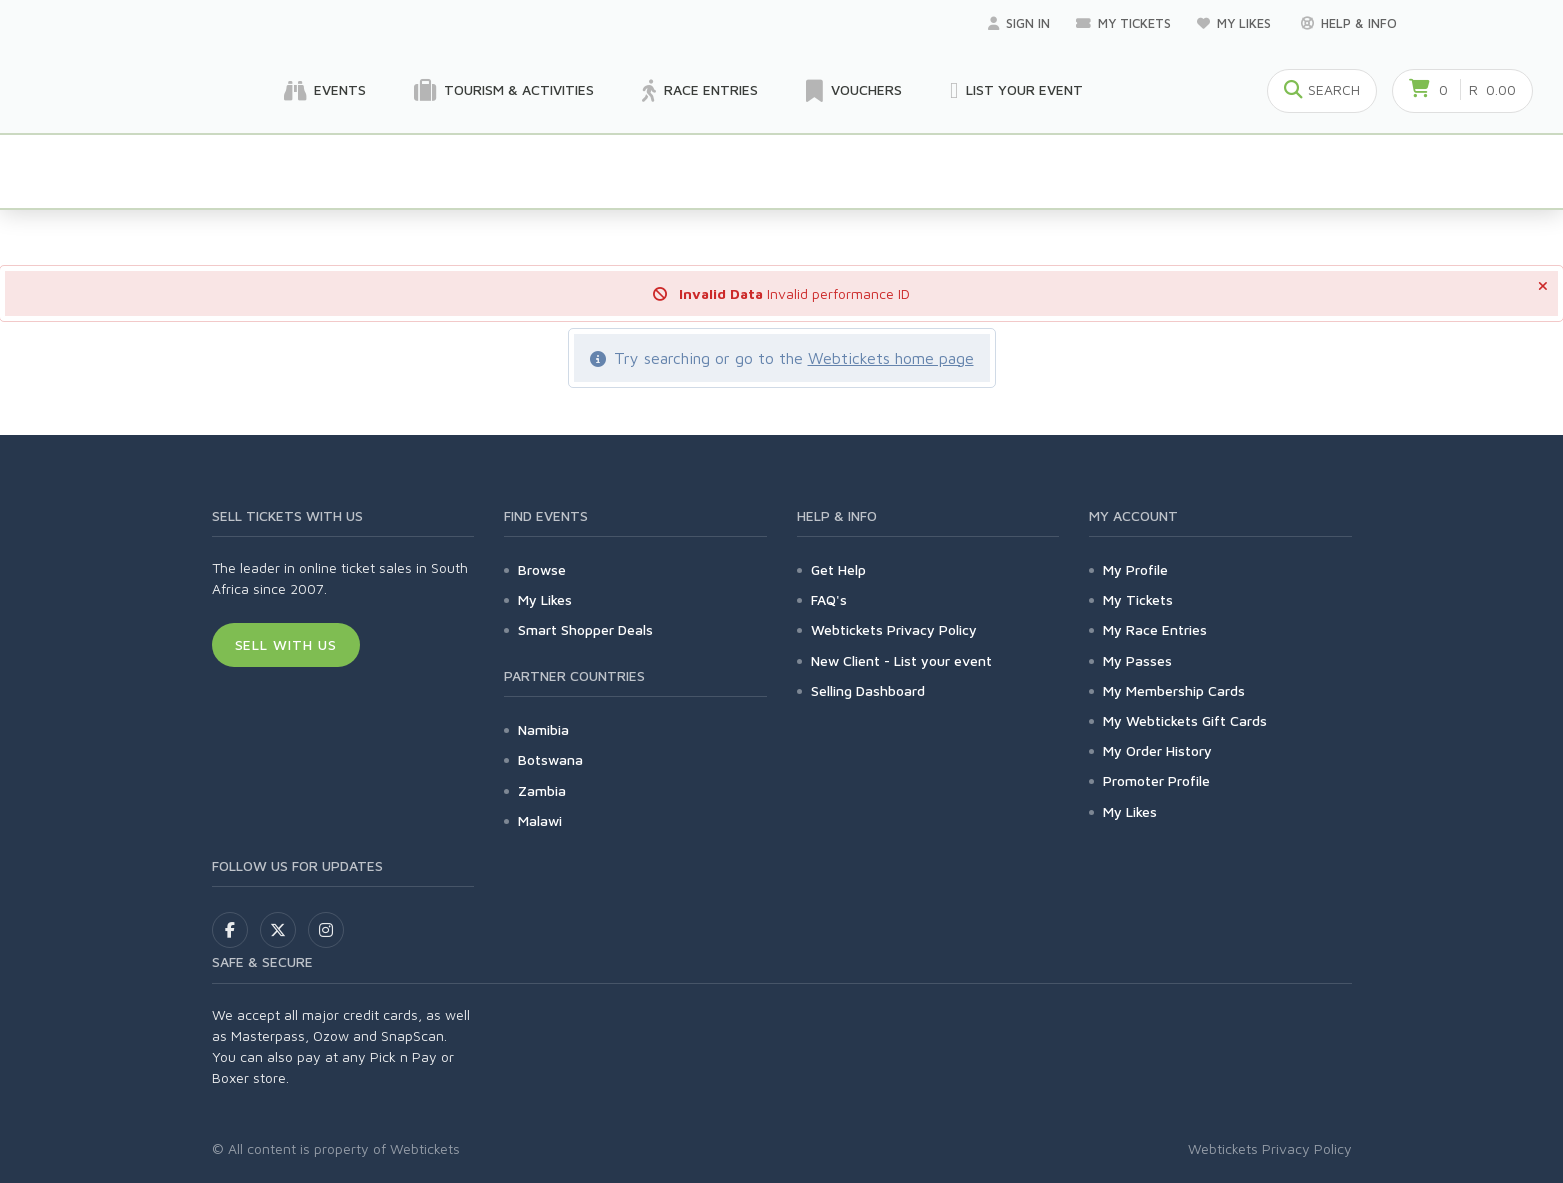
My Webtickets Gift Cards (1185, 720)
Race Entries (700, 91)
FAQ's (829, 599)
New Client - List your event (901, 660)
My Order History (1157, 750)
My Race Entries (1155, 629)
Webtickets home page (891, 358)
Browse (542, 569)
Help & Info (1349, 23)
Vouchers (854, 91)
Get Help (838, 569)
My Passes (1137, 660)
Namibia (543, 729)
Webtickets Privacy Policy (894, 629)
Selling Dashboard (868, 690)
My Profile (1135, 569)
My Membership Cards (1174, 690)
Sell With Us (286, 644)
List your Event (1016, 91)
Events (325, 91)
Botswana (550, 759)
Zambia (542, 790)
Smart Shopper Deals (585, 629)
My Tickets (1123, 23)
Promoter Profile (1156, 780)
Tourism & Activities (504, 91)
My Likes (1236, 23)
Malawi (540, 820)
